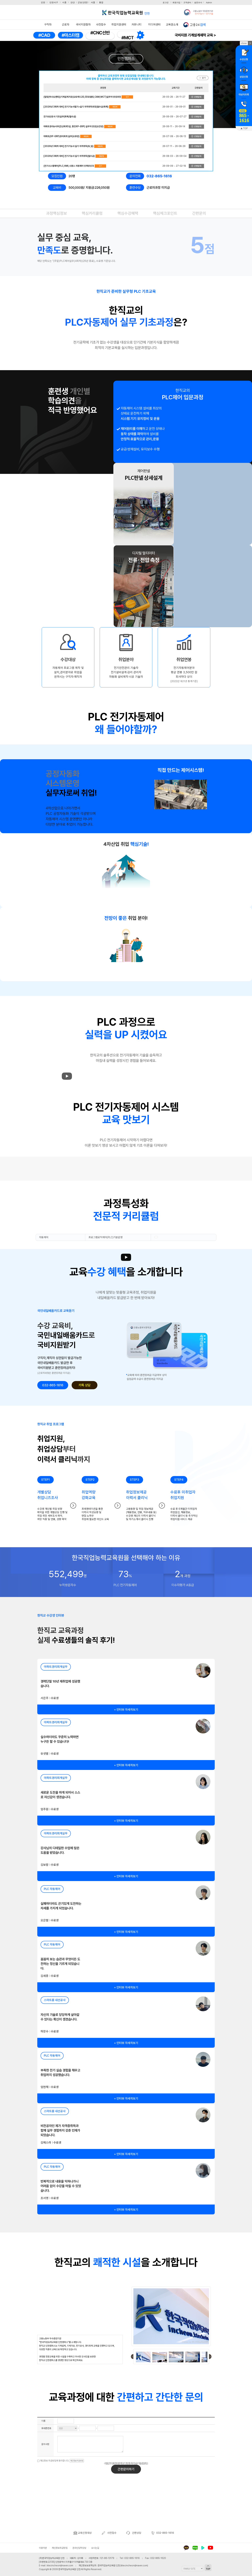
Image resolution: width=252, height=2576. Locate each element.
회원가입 (176, 2)
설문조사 (198, 2)
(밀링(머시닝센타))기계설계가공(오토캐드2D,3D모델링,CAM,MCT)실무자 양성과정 (82, 96)
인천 (43, 2)
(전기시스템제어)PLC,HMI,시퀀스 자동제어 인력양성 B (69, 166)
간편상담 (133, 2532)
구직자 (48, 24)
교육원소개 (172, 24)
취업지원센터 (118, 24)
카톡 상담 (85, 1385)
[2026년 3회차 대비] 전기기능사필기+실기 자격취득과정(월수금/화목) (76, 106)
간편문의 (199, 213)
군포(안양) (83, 2)
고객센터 (187, 2)
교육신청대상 (82, 2532)
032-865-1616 (52, 1385)
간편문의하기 (126, 2469)
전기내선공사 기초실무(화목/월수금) (60, 116)
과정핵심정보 (56, 213)
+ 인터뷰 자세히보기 (126, 1709)
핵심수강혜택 (127, 213)
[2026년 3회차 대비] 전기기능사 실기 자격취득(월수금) (69, 156)
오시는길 (95, 2548)
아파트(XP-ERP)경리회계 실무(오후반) (62, 136)
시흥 (64, 2)
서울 (93, 2)
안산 (72, 2)
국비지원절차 (83, 24)
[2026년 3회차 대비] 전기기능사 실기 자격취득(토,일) (68, 146)
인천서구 (53, 2)
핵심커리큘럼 (92, 213)
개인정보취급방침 (76, 2461)
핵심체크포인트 (165, 213)
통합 (101, 2)
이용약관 (43, 2548)
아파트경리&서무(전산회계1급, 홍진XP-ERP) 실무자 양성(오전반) (73, 126)
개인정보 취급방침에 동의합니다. (54, 2460)
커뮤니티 (136, 24)
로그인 (166, 2)
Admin (209, 2)
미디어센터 (154, 24)
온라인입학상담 (79, 2548)
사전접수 (101, 24)
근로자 (65, 24)
